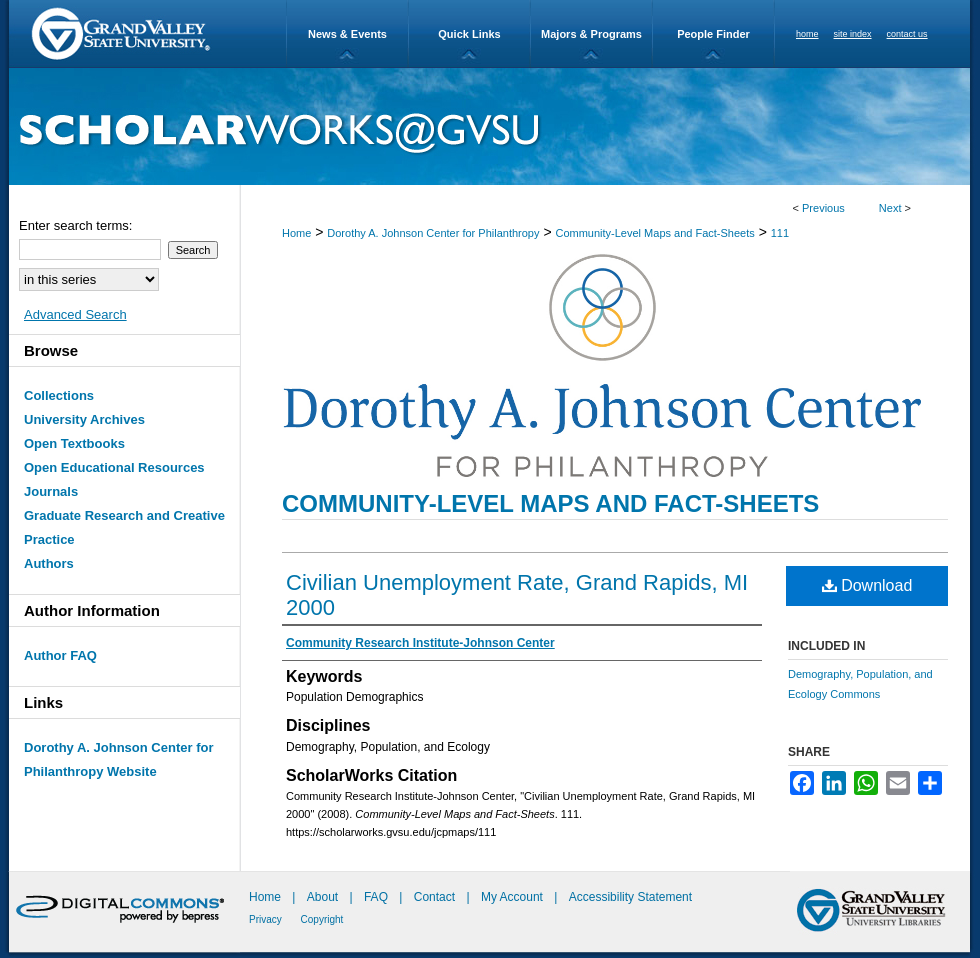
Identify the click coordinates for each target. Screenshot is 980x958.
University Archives (84, 419)
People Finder (713, 34)
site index (853, 34)
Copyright (322, 919)
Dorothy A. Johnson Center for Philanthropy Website (118, 759)
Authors (49, 563)
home (807, 34)
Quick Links (469, 34)
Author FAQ (60, 655)
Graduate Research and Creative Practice (124, 527)
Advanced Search (75, 314)
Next (890, 208)
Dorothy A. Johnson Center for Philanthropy (433, 233)
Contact (434, 897)
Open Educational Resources (114, 467)
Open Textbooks (74, 443)
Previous (823, 208)
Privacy (267, 919)
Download (867, 585)
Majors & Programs (591, 34)
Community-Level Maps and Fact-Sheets (654, 233)
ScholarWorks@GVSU (489, 126)
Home (296, 233)
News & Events (347, 34)
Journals (51, 491)
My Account (513, 897)
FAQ (377, 897)
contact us (907, 34)
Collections (59, 395)
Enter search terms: (75, 225)
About (324, 897)
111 (780, 233)
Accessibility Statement (630, 897)
